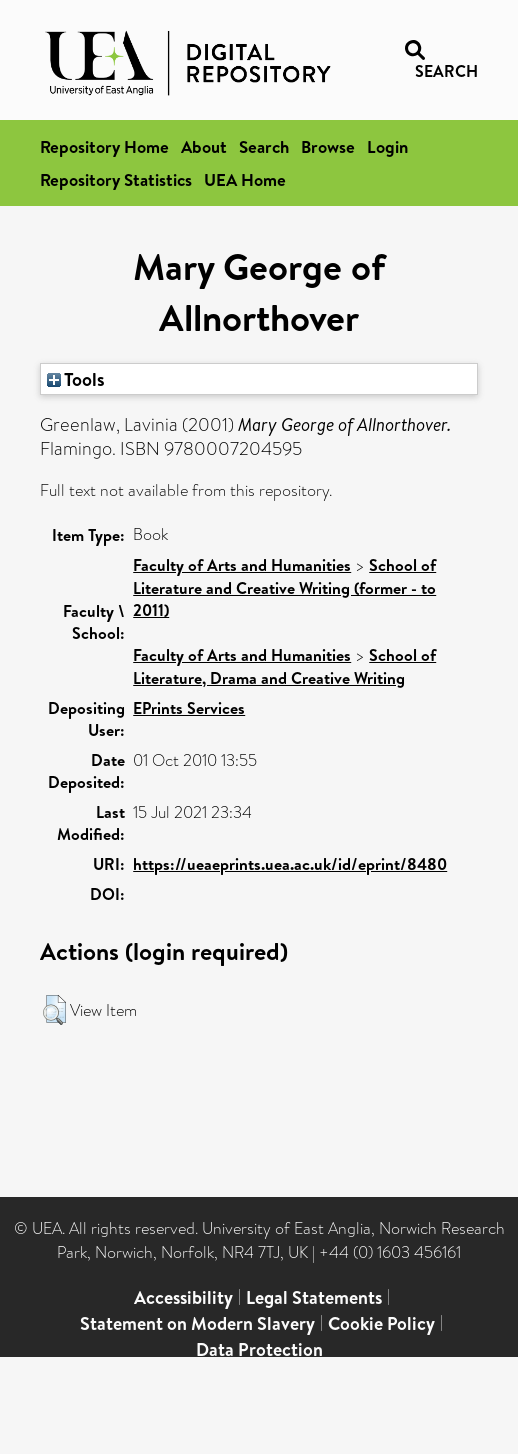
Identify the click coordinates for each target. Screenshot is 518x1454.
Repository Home (104, 146)
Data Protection (259, 1349)
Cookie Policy (381, 1323)
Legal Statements (314, 1297)
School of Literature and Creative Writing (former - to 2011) (284, 587)
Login (387, 146)
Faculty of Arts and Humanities (242, 565)
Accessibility (183, 1297)
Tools (76, 379)
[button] (54, 1010)
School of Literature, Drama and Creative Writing (284, 666)
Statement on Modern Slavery (197, 1323)
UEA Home (245, 179)
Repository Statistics (116, 179)
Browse (328, 146)
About (204, 146)
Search (264, 146)
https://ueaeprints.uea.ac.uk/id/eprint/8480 (290, 864)
